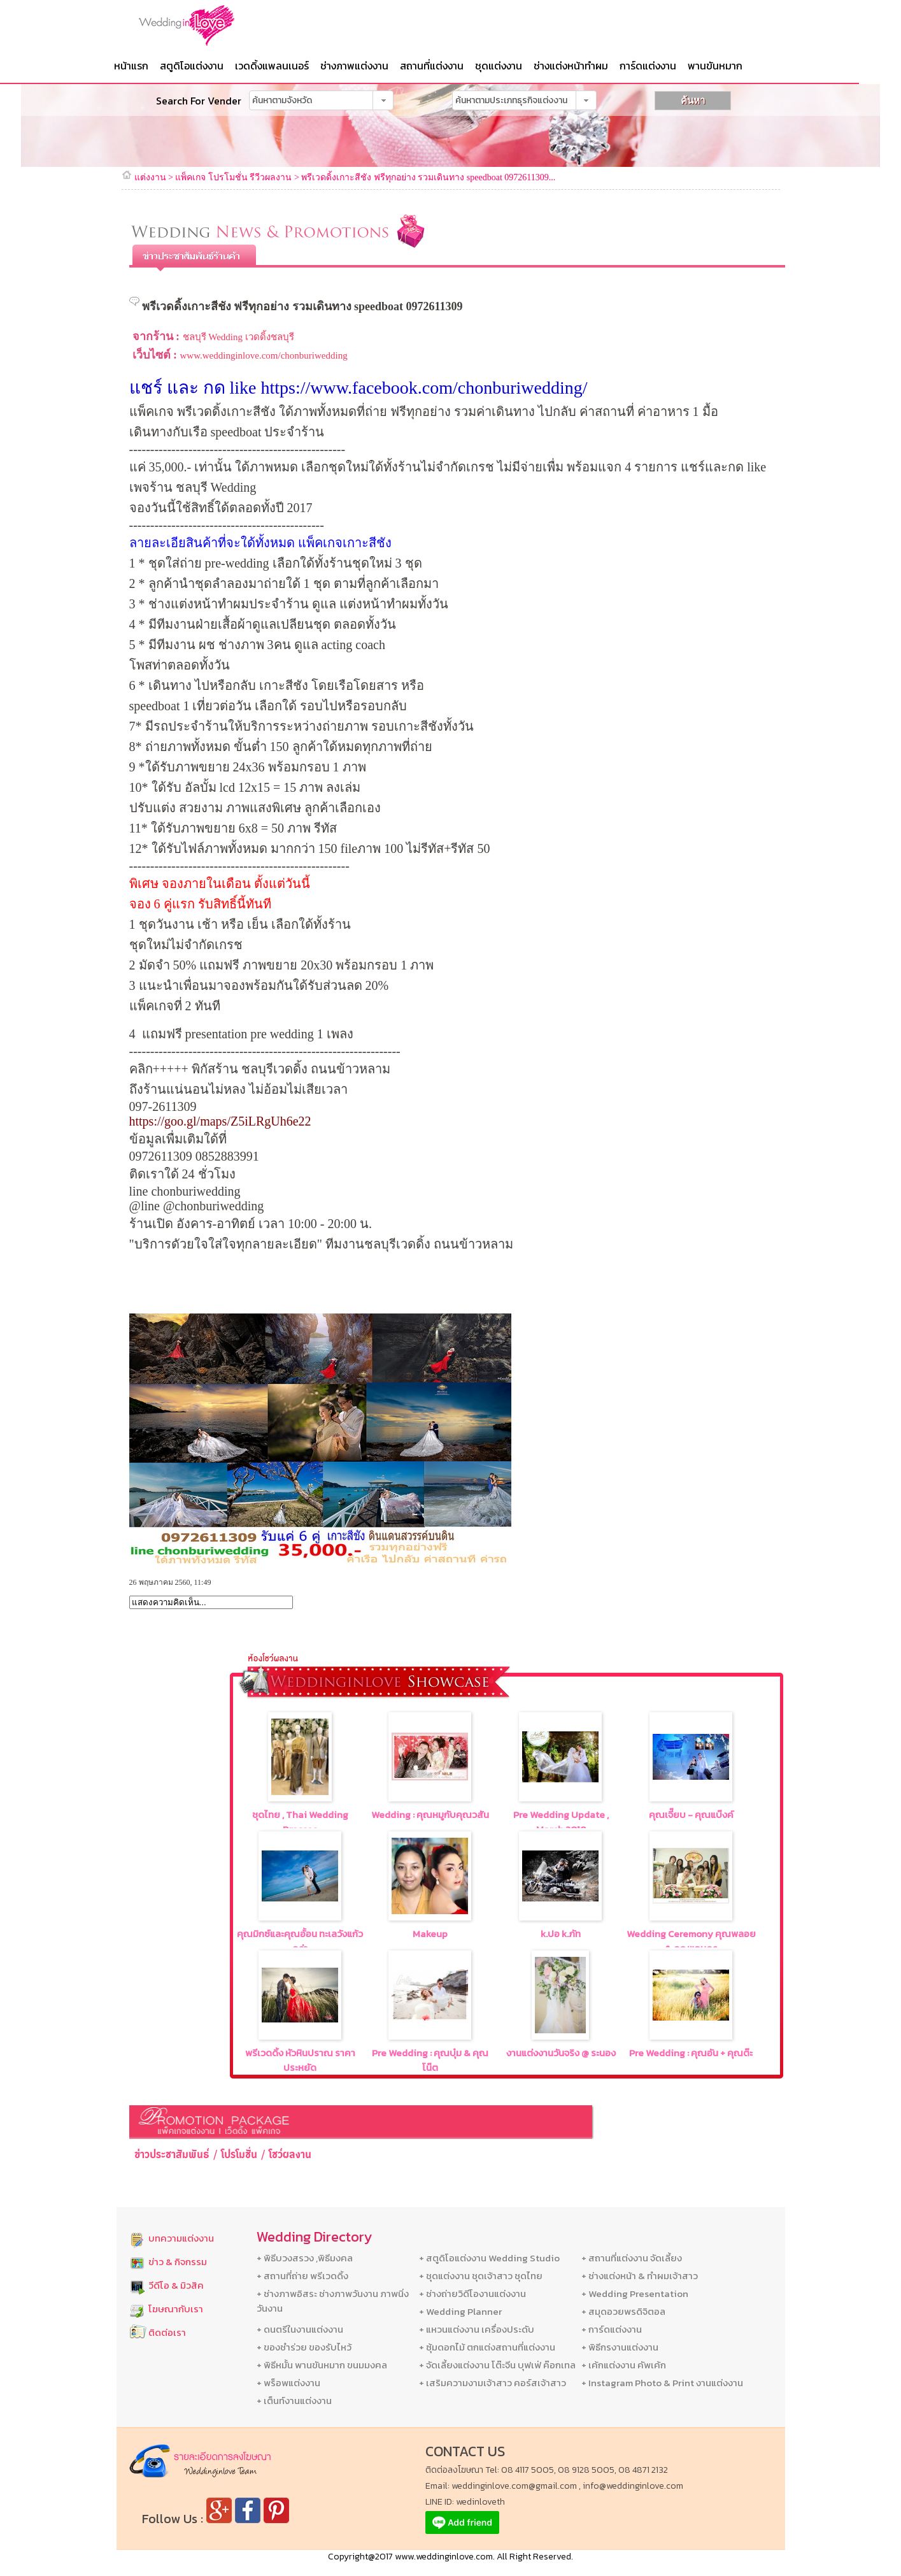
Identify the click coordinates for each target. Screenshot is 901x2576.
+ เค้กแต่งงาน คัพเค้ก (623, 2365)
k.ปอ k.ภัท (561, 1933)
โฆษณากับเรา (175, 2308)
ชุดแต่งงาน (498, 65)
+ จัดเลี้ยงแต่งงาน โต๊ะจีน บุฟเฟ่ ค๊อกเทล (497, 2365)
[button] (383, 100)
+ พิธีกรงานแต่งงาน (619, 2347)
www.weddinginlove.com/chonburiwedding (264, 355)
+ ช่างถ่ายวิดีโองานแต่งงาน (472, 2293)
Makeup (430, 1933)
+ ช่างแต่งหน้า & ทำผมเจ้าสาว (639, 2275)
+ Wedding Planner (460, 2311)
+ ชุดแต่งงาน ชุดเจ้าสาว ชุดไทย (481, 2275)
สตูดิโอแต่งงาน (191, 65)
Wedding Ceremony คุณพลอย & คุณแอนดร (691, 1941)
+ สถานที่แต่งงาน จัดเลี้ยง (631, 2257)
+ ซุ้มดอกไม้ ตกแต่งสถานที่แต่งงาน (487, 2347)
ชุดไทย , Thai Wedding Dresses (300, 1821)
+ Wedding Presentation (634, 2293)
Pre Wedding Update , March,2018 (561, 1821)
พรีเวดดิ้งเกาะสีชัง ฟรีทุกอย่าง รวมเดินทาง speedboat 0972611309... (428, 177)
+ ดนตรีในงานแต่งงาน (300, 2329)
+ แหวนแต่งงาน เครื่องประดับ (476, 2329)
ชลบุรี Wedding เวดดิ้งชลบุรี (238, 337)
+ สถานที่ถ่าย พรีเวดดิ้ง (302, 2275)
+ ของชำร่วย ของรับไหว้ (304, 2347)
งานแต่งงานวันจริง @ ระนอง (561, 2052)
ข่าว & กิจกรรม (177, 2261)
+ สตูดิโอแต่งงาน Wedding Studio (489, 2257)
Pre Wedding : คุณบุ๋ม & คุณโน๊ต (430, 2060)
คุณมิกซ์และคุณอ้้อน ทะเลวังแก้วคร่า (300, 1941)
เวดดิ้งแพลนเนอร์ (272, 65)
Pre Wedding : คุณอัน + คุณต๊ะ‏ (691, 2052)
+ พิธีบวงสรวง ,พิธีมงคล (305, 2257)
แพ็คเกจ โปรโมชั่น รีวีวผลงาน (233, 177)
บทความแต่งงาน (181, 2238)
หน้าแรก (131, 65)
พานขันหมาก (715, 65)
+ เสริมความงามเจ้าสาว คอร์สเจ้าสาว (492, 2382)
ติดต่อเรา (167, 2332)
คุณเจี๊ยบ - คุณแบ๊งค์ (691, 1814)
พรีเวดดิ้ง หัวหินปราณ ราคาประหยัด (300, 2060)
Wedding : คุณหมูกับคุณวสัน (430, 1814)
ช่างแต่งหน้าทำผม (571, 65)
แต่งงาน (150, 177)
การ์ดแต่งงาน (648, 65)
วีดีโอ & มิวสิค (176, 2285)
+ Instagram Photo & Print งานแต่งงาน (662, 2382)
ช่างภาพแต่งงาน (354, 65)
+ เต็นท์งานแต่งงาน (294, 2400)
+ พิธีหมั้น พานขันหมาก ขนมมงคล (322, 2365)
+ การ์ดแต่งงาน (611, 2329)
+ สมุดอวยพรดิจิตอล (623, 2311)
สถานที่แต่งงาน (432, 65)
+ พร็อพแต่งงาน (288, 2382)
